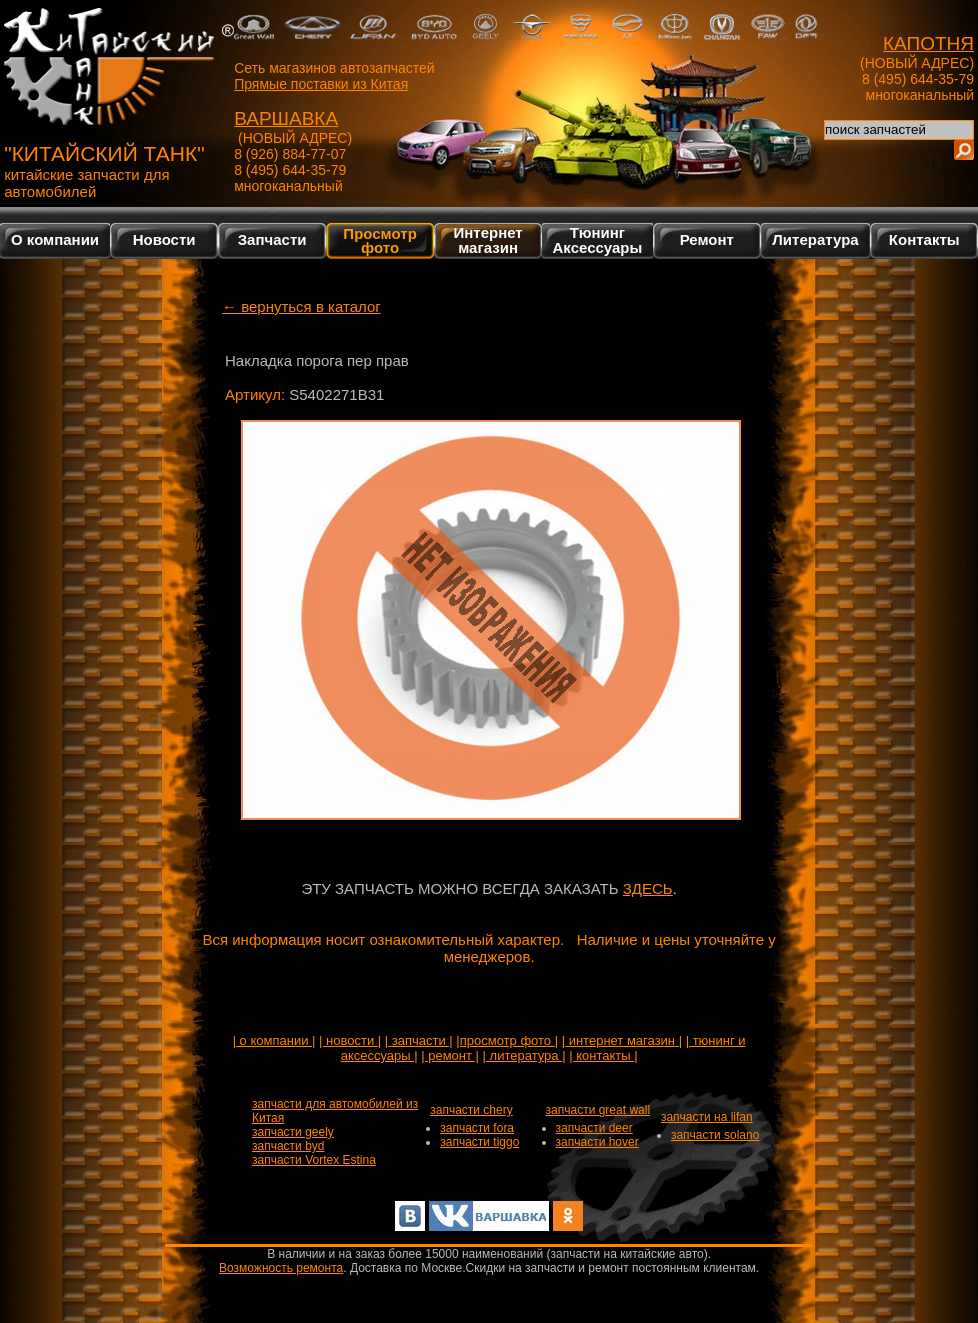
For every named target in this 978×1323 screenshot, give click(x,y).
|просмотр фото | (507, 1040)
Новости (164, 239)
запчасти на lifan (707, 1117)
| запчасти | (419, 1040)
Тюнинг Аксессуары (598, 240)
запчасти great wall (598, 1110)
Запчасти (272, 239)
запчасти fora (477, 1128)
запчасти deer (594, 1128)
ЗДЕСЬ (648, 888)
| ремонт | (450, 1055)
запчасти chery (471, 1110)
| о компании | (274, 1040)
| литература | (524, 1055)
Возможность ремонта (281, 1268)
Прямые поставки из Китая (321, 84)
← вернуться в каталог (301, 306)
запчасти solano (715, 1135)
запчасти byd (288, 1146)
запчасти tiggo (479, 1142)
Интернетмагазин (487, 240)
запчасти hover (597, 1142)
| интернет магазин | (622, 1040)
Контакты (924, 239)
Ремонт (707, 239)
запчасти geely (293, 1132)
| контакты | (603, 1055)
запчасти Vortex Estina (314, 1160)
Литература (815, 239)
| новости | (350, 1040)
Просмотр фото (379, 240)
